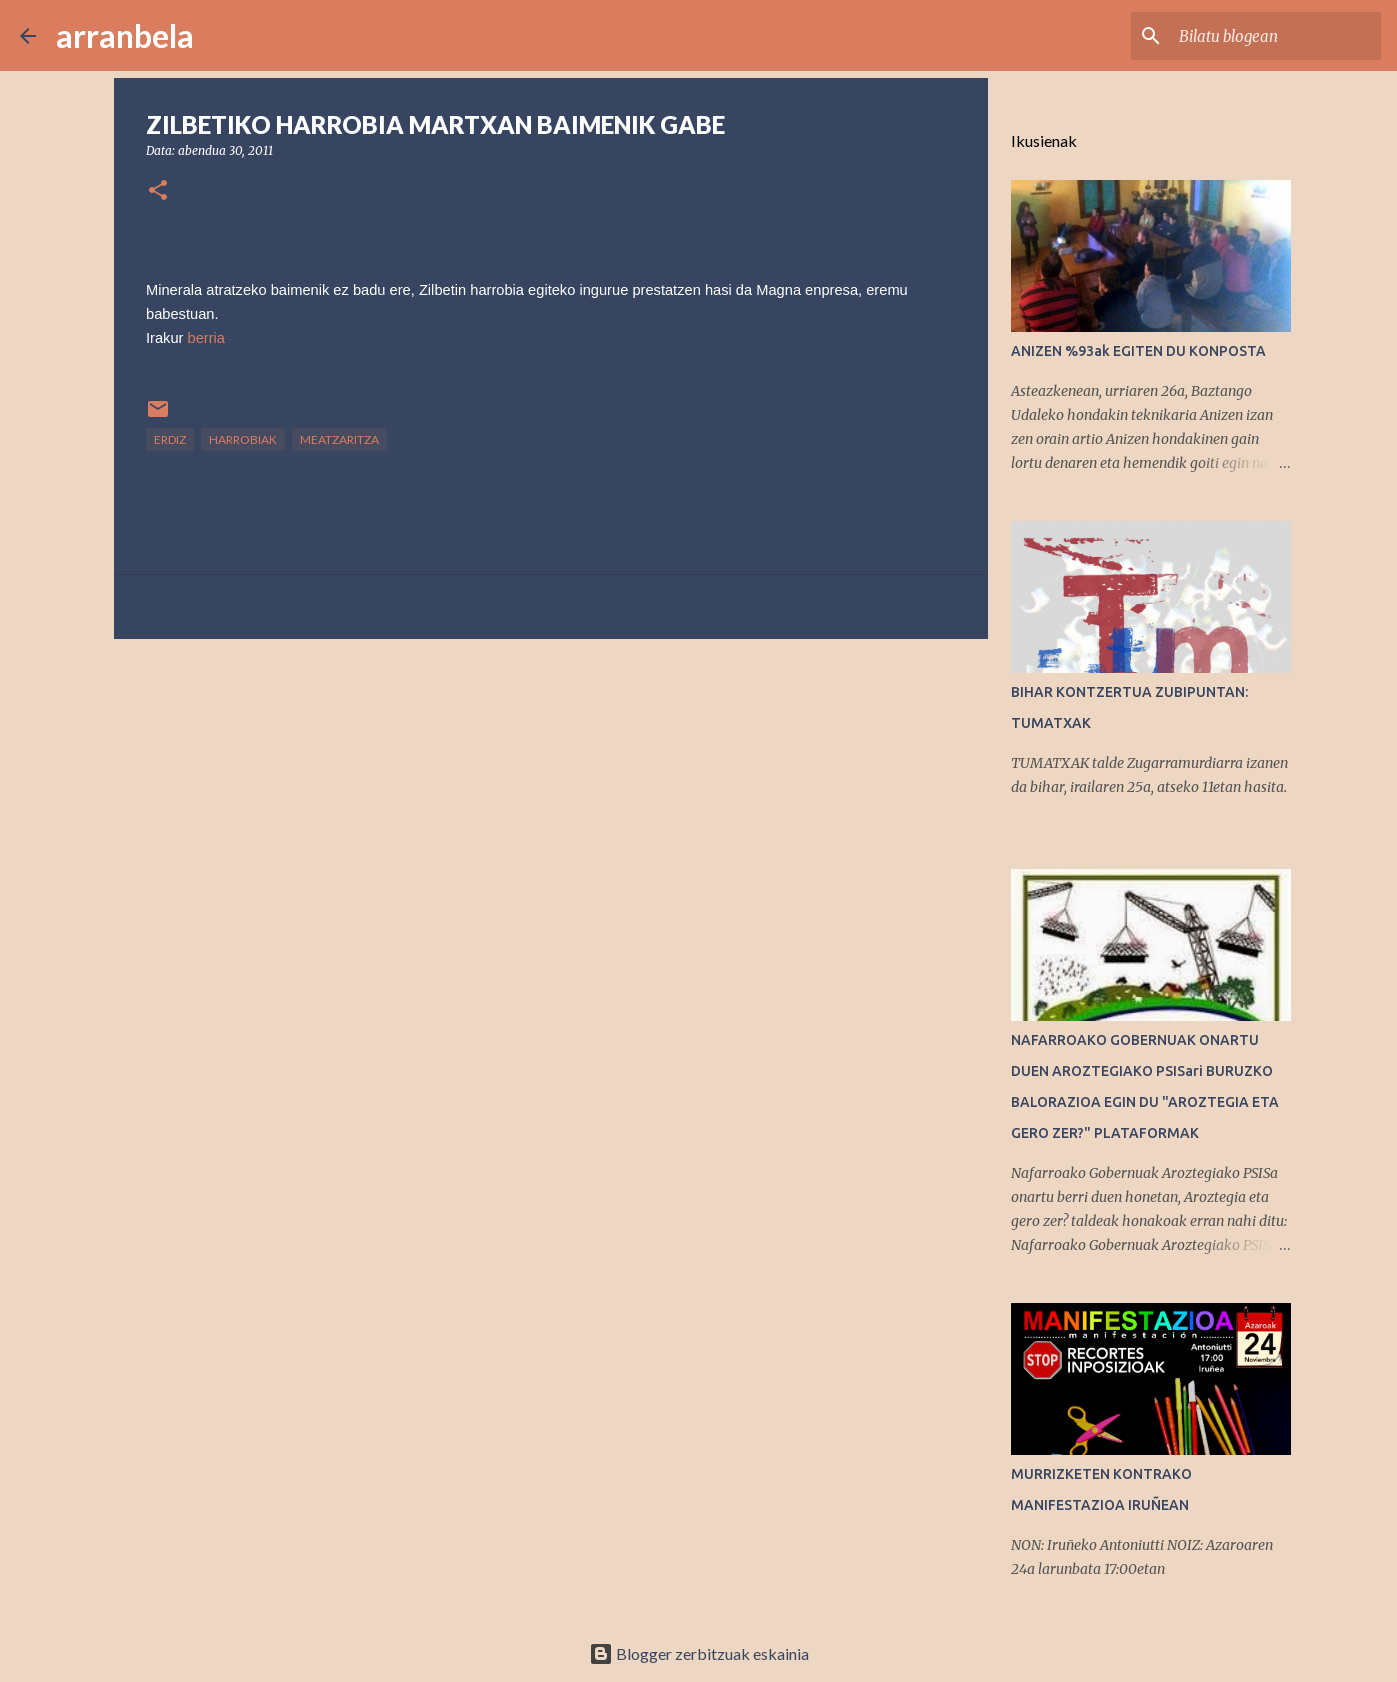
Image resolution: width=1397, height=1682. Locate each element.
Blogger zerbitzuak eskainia (699, 1653)
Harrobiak (243, 439)
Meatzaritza (339, 439)
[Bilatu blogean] (1276, 36)
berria (206, 338)
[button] (158, 191)
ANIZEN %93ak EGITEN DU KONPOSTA (1138, 351)
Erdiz (170, 439)
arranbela (125, 35)
